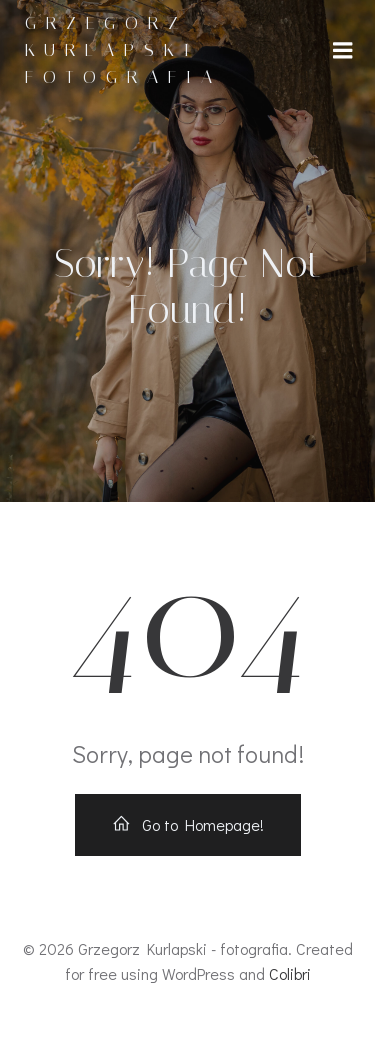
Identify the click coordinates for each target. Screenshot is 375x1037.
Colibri (290, 973)
